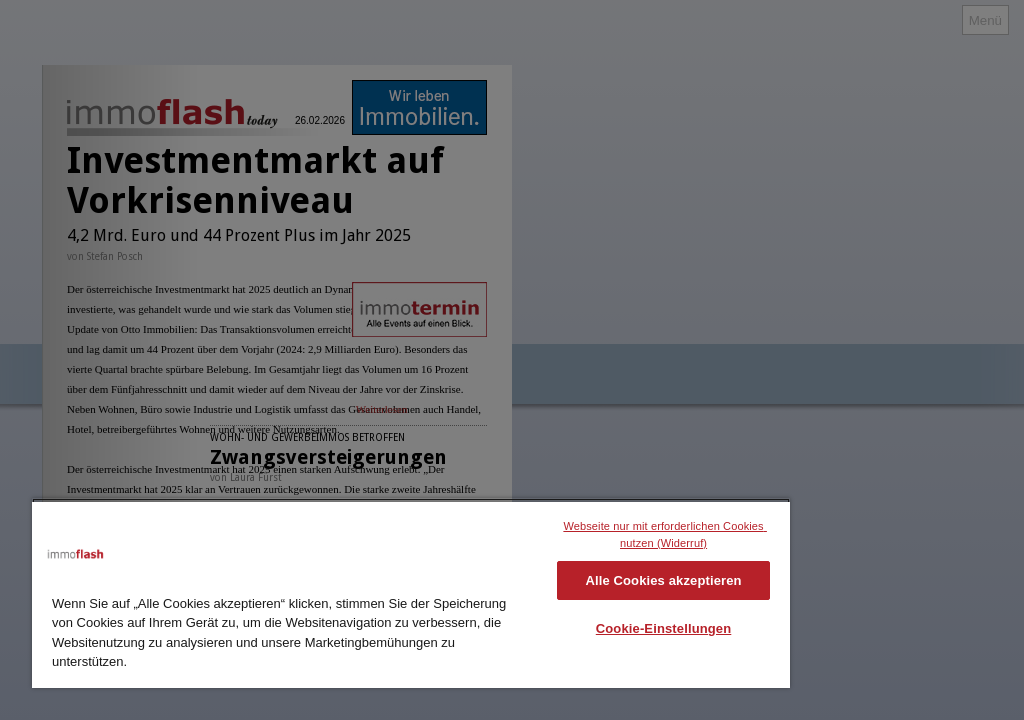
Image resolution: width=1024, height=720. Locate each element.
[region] (411, 593)
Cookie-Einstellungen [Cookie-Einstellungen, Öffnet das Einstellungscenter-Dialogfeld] (664, 628)
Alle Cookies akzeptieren (663, 580)
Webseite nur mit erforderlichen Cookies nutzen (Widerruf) (665, 534)
